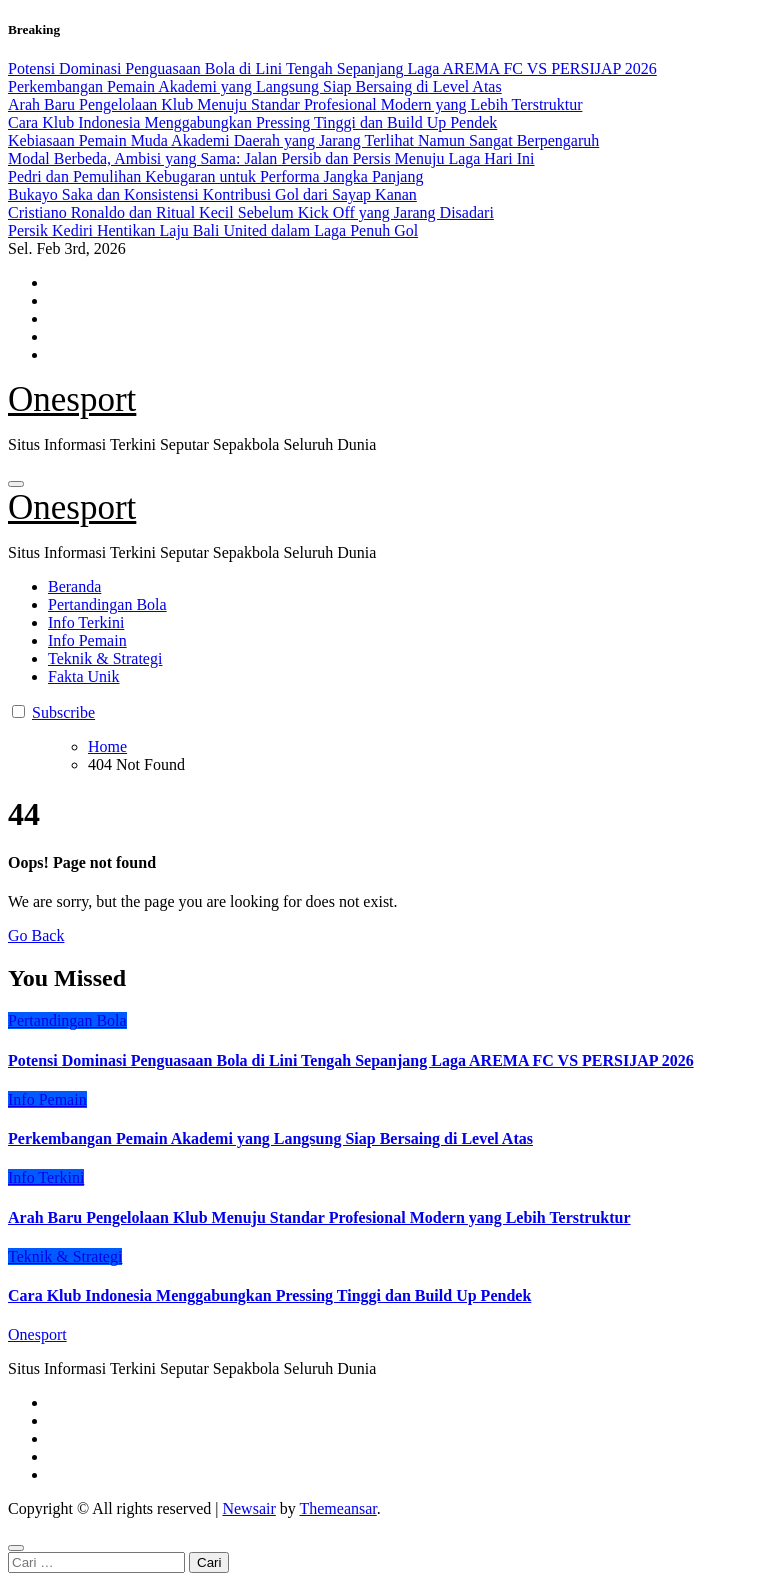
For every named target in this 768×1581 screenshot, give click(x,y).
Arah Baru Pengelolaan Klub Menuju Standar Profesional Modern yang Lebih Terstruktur (319, 1217)
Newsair (248, 1508)
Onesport (72, 399)
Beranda (74, 586)
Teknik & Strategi (105, 658)
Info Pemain (87, 640)
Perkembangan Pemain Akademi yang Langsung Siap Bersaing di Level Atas (270, 1138)
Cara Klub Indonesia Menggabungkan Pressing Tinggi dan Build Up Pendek (269, 1295)
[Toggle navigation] (16, 484)
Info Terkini (86, 622)
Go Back (36, 935)
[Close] (16, 1548)
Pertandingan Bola (107, 604)
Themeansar (337, 1508)
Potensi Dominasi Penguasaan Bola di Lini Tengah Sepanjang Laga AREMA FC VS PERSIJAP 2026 (351, 1060)
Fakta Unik (84, 676)
